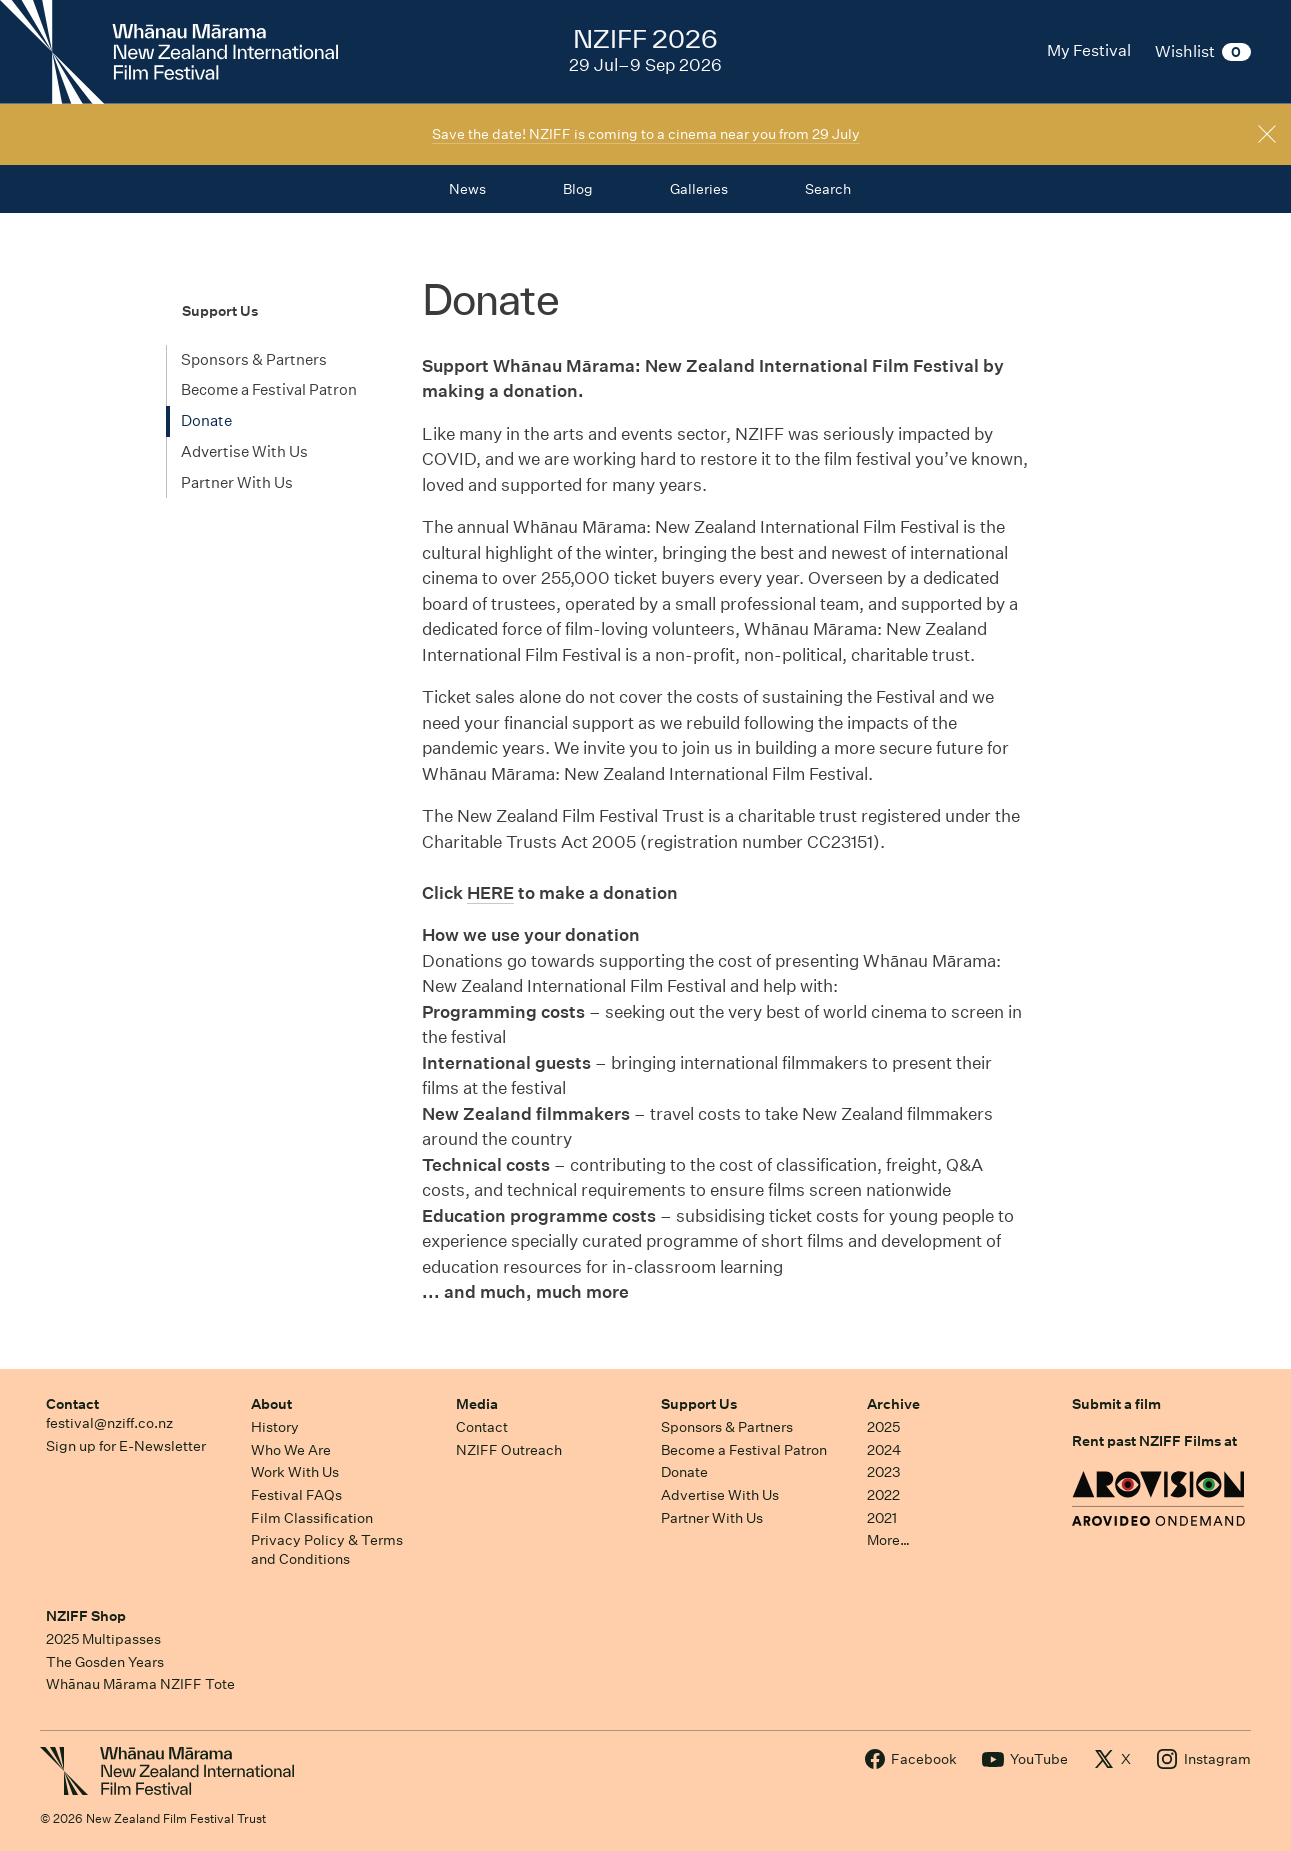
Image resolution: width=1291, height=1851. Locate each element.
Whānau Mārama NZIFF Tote (140, 1684)
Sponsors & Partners (254, 359)
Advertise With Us (244, 451)
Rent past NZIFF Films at (1154, 1441)
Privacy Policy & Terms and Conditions (327, 1549)
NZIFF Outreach (509, 1450)
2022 (883, 1495)
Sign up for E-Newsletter (126, 1446)
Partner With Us (237, 482)
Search (828, 189)
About (271, 1404)
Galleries (699, 189)
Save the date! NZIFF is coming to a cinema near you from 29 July (646, 134)
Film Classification (312, 1518)
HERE (490, 892)
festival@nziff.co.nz (109, 1423)
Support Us (699, 1404)
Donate (206, 420)
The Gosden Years (105, 1662)
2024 (884, 1450)
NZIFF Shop (86, 1616)
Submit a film (1116, 1404)
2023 (884, 1472)
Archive (893, 1404)
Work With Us (295, 1472)
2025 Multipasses (103, 1639)
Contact (72, 1404)
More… (888, 1540)
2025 (883, 1427)
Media (477, 1404)
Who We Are (291, 1450)
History (275, 1427)
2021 (882, 1518)
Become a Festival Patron (269, 389)
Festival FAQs (296, 1495)
